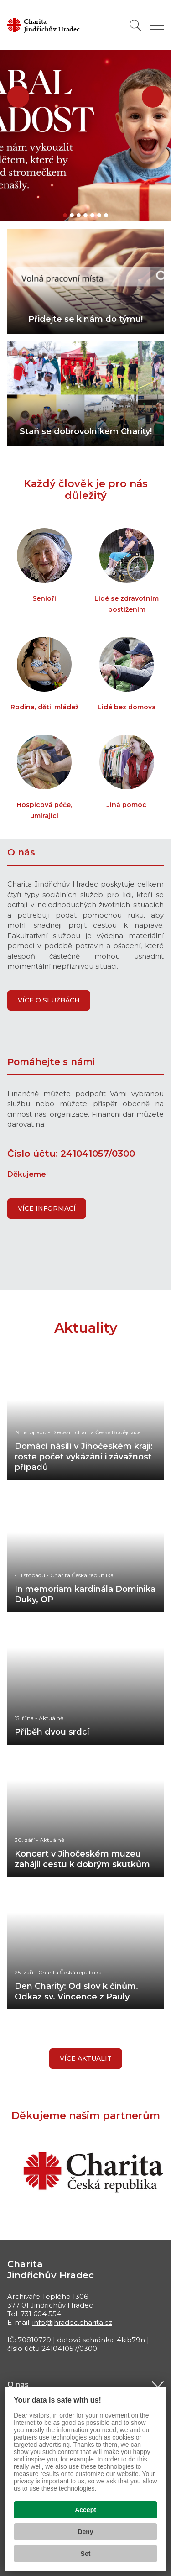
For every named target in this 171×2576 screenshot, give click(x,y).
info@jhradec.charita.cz (72, 2322)
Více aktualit (86, 2058)
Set (86, 2553)
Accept (85, 2509)
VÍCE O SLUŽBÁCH (49, 1000)
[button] (18, 97)
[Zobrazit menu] (157, 25)
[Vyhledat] (135, 25)
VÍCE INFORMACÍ (47, 1208)
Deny (85, 2531)
